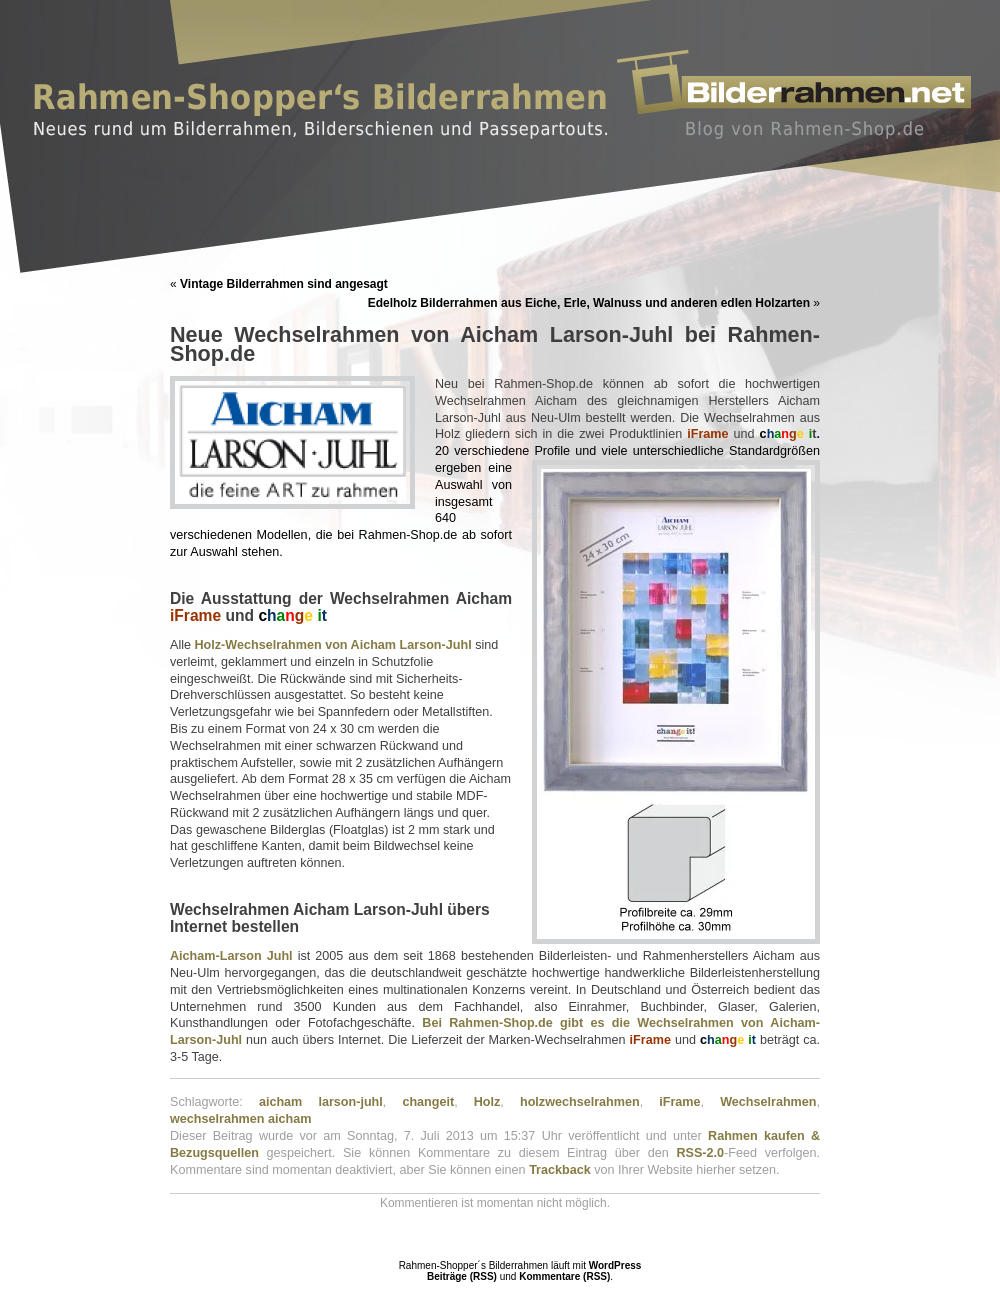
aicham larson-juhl (321, 1102)
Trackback (560, 1170)
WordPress (615, 1265)
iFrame (679, 1102)
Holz (487, 1102)
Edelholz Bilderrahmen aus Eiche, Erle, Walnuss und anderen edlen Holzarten (589, 303)
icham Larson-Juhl (416, 645)
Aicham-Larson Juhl (231, 956)
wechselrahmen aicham (240, 1119)
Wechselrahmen (768, 1102)
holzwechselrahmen (580, 1102)
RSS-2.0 (700, 1153)
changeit (428, 1102)
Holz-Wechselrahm (251, 645)
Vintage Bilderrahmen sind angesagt (284, 284)
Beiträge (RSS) (462, 1276)
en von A (333, 645)
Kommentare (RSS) (564, 1276)
